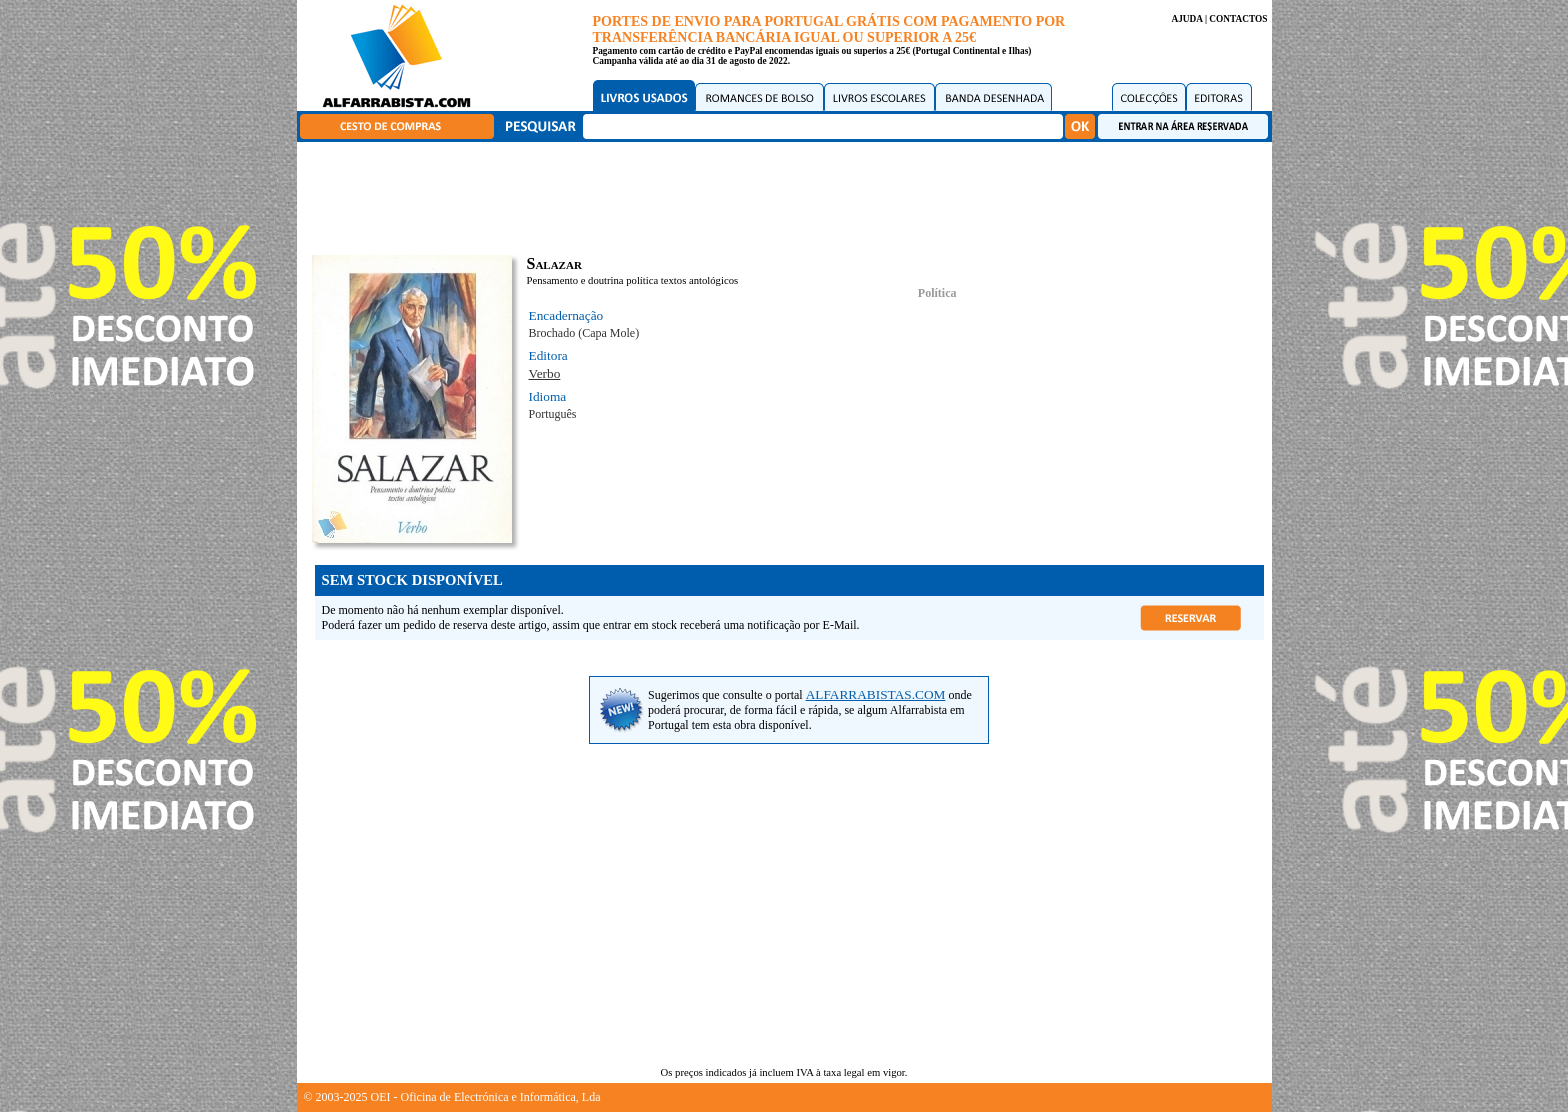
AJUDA (1186, 19)
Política (937, 293)
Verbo (545, 373)
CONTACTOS (1238, 19)
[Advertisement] (789, 195)
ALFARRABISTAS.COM (876, 694)
